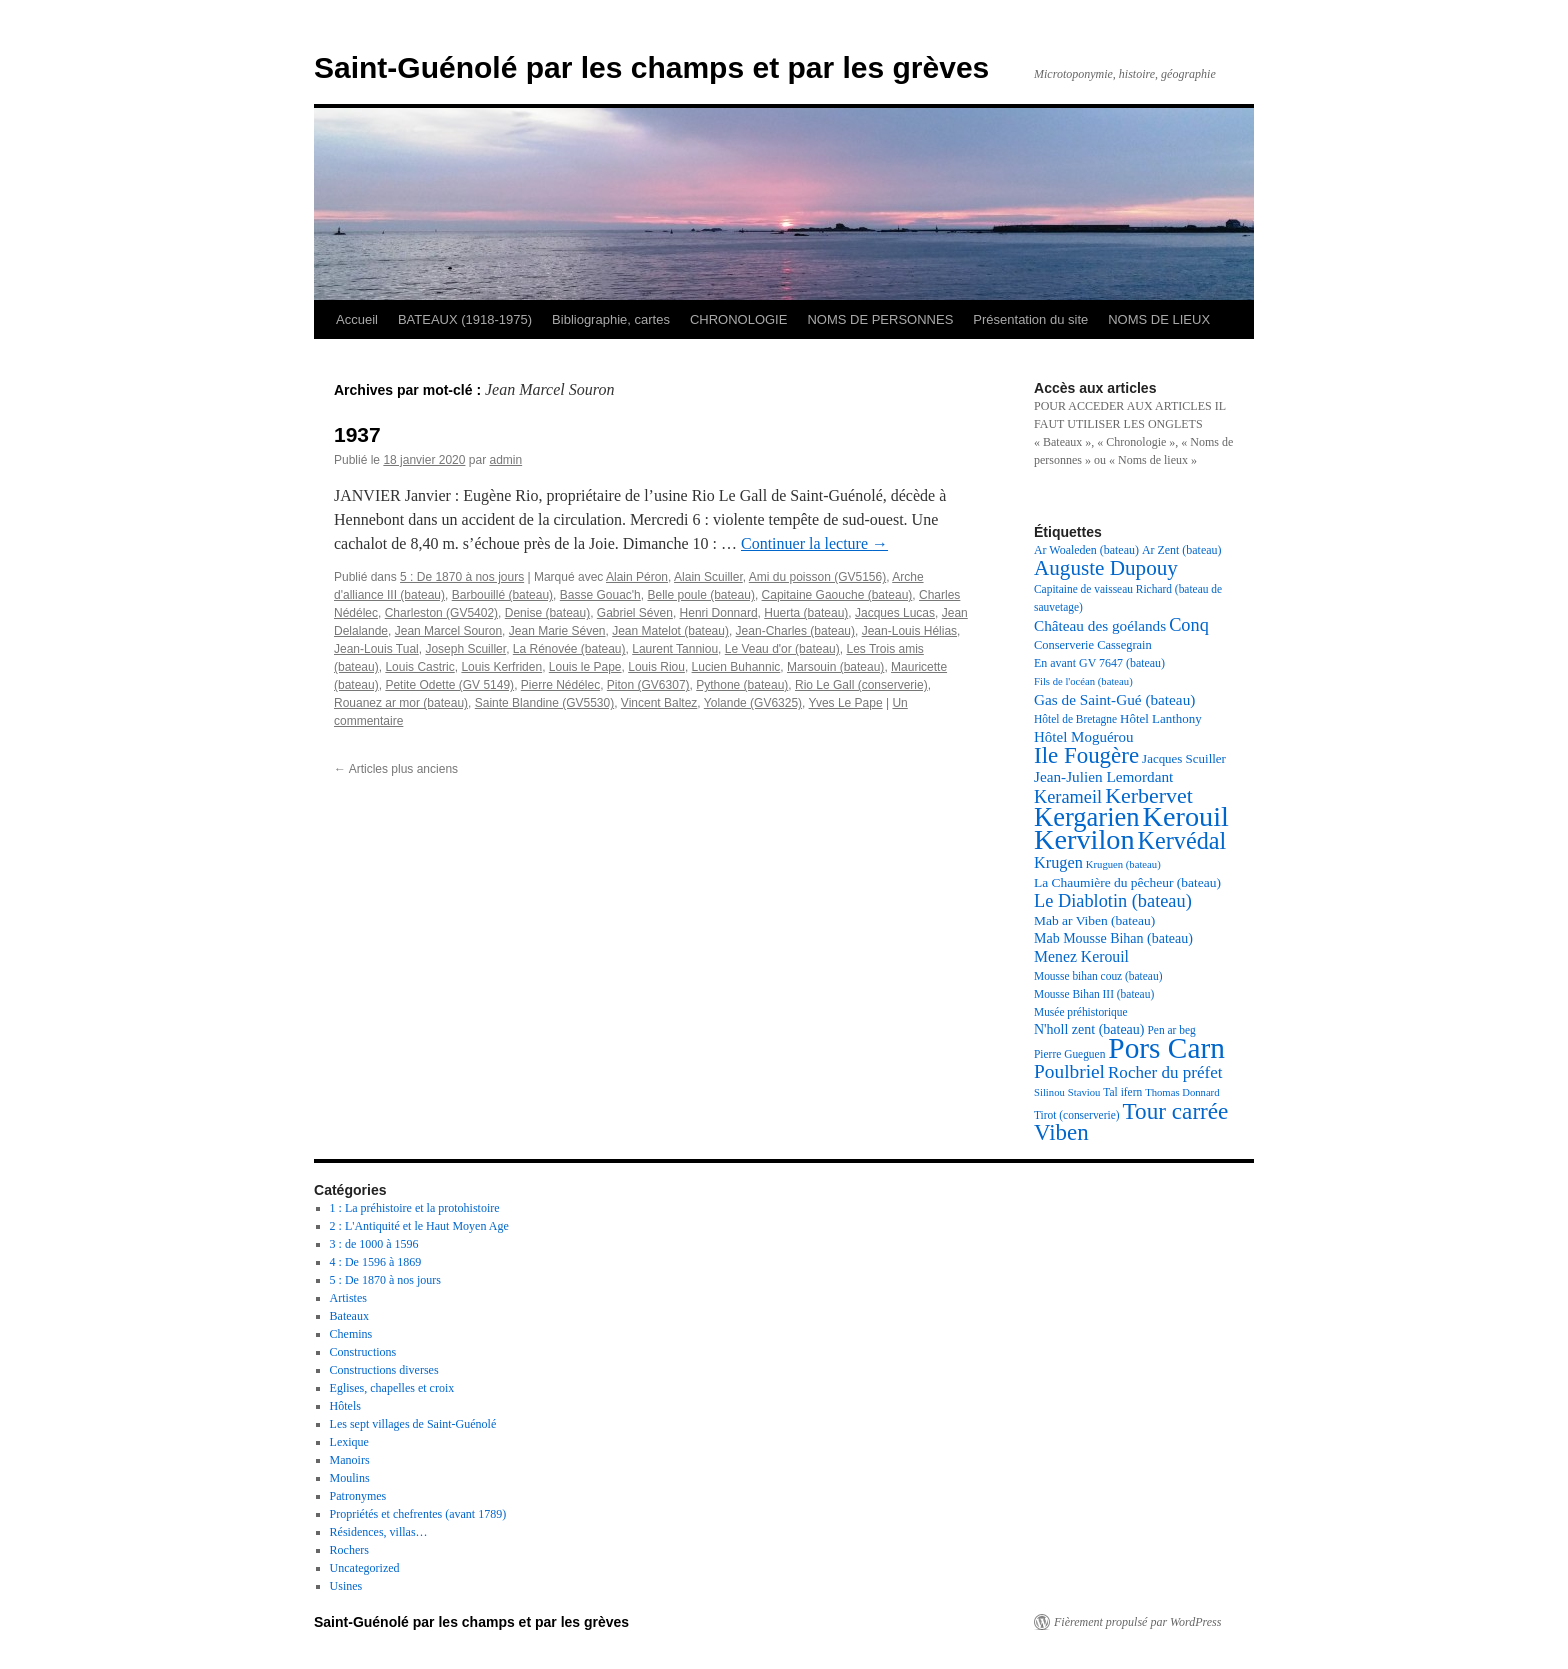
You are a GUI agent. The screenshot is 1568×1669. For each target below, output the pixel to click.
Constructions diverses (384, 1370)
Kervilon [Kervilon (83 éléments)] (1084, 839)
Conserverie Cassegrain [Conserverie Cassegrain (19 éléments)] (1093, 645)
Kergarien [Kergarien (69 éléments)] (1087, 817)
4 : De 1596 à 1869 (376, 1262)
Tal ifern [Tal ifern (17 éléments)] (1122, 1092)
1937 (357, 434)
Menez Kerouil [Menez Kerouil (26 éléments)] (1081, 956)
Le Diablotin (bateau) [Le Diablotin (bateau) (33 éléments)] (1113, 901)
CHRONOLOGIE (739, 319)
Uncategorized (365, 1568)
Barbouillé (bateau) (502, 595)
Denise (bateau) (547, 613)
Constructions (363, 1352)
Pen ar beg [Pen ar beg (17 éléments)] (1171, 1030)
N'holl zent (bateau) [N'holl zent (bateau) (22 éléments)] (1089, 1029)
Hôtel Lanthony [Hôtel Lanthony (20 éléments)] (1161, 718)
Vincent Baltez (659, 703)
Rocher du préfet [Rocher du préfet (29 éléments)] (1165, 1072)
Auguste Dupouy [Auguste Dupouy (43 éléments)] (1106, 568)
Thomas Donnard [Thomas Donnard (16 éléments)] (1182, 1092)
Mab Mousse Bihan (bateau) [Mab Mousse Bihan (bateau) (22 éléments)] (1113, 938)
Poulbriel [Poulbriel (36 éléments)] (1069, 1071)
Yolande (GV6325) (753, 703)
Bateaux (349, 1316)
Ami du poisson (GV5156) (817, 577)
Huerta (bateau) (806, 613)
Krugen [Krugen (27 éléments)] (1058, 862)
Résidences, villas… (379, 1532)
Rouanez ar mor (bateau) (401, 703)
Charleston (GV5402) (441, 613)
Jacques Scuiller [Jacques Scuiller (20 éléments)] (1184, 758)
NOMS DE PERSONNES (880, 319)
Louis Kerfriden (501, 667)
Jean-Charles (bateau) (795, 631)
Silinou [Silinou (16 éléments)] (1049, 1092)
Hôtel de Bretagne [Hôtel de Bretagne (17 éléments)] (1075, 719)
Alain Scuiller (708, 577)
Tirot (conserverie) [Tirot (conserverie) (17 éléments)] (1077, 1115)
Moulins (350, 1478)
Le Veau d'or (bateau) (782, 649)
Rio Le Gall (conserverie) (861, 685)
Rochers (349, 1550)
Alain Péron (637, 577)
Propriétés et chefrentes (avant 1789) (418, 1514)
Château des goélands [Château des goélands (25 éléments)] (1100, 625)
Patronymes (358, 1496)
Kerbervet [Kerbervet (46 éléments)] (1149, 795)
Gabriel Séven (635, 613)
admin (505, 460)
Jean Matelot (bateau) (670, 631)
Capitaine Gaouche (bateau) (837, 595)
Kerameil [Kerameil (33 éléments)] (1068, 797)
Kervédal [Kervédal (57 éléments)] (1182, 840)
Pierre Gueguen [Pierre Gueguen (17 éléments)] (1069, 1054)
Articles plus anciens (396, 769)
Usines (346, 1586)
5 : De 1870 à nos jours (462, 577)
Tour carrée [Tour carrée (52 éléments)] (1176, 1111)
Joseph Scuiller (465, 649)
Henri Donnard (719, 613)
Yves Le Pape (846, 703)
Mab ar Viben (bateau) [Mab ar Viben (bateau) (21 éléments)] (1094, 920)
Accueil (357, 319)
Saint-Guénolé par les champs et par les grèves (651, 67)
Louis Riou (656, 667)
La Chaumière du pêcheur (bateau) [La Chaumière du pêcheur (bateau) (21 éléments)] (1127, 882)
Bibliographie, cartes (611, 319)
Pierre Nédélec (560, 685)
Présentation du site (1030, 319)
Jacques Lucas (895, 613)
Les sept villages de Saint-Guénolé (413, 1424)
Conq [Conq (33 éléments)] (1189, 625)
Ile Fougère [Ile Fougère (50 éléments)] (1086, 755)
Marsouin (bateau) (835, 667)
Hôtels (345, 1406)
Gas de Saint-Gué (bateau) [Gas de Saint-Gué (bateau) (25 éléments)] (1114, 699)
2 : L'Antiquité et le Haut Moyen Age (419, 1226)
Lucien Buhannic (736, 667)
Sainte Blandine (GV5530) (544, 703)
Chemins (351, 1334)
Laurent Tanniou (675, 649)
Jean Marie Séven (557, 631)
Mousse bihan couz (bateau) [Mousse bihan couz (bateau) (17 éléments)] (1098, 976)
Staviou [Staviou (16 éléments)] (1084, 1092)
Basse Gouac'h (600, 595)
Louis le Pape (585, 667)
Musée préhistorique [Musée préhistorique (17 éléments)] (1081, 1012)
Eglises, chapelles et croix (392, 1388)
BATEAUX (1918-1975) (465, 319)
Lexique (349, 1442)
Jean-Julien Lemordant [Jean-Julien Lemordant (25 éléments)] (1103, 776)
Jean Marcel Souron (448, 631)
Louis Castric (419, 667)
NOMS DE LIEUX (1159, 319)
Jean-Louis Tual (376, 649)
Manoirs (350, 1460)
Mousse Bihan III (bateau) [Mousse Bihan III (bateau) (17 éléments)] (1094, 994)
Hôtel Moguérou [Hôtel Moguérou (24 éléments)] (1084, 737)
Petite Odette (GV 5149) (449, 685)
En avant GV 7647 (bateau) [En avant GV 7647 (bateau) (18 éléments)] (1099, 663)
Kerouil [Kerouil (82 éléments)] (1186, 816)
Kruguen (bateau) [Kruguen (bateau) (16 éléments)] (1123, 864)
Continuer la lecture (814, 543)
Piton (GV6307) (648, 685)
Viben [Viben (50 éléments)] (1061, 1132)
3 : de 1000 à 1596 (374, 1244)
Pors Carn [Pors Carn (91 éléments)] (1166, 1048)
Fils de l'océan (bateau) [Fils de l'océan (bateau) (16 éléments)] (1083, 681)
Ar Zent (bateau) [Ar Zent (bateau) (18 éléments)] (1182, 550)
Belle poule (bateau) (700, 595)
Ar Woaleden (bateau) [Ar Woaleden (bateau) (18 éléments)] (1086, 550)
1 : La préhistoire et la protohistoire (415, 1208)
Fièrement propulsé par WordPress (1137, 1622)
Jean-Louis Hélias (909, 631)
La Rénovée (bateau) (569, 649)
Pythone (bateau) (742, 685)
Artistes (348, 1298)
